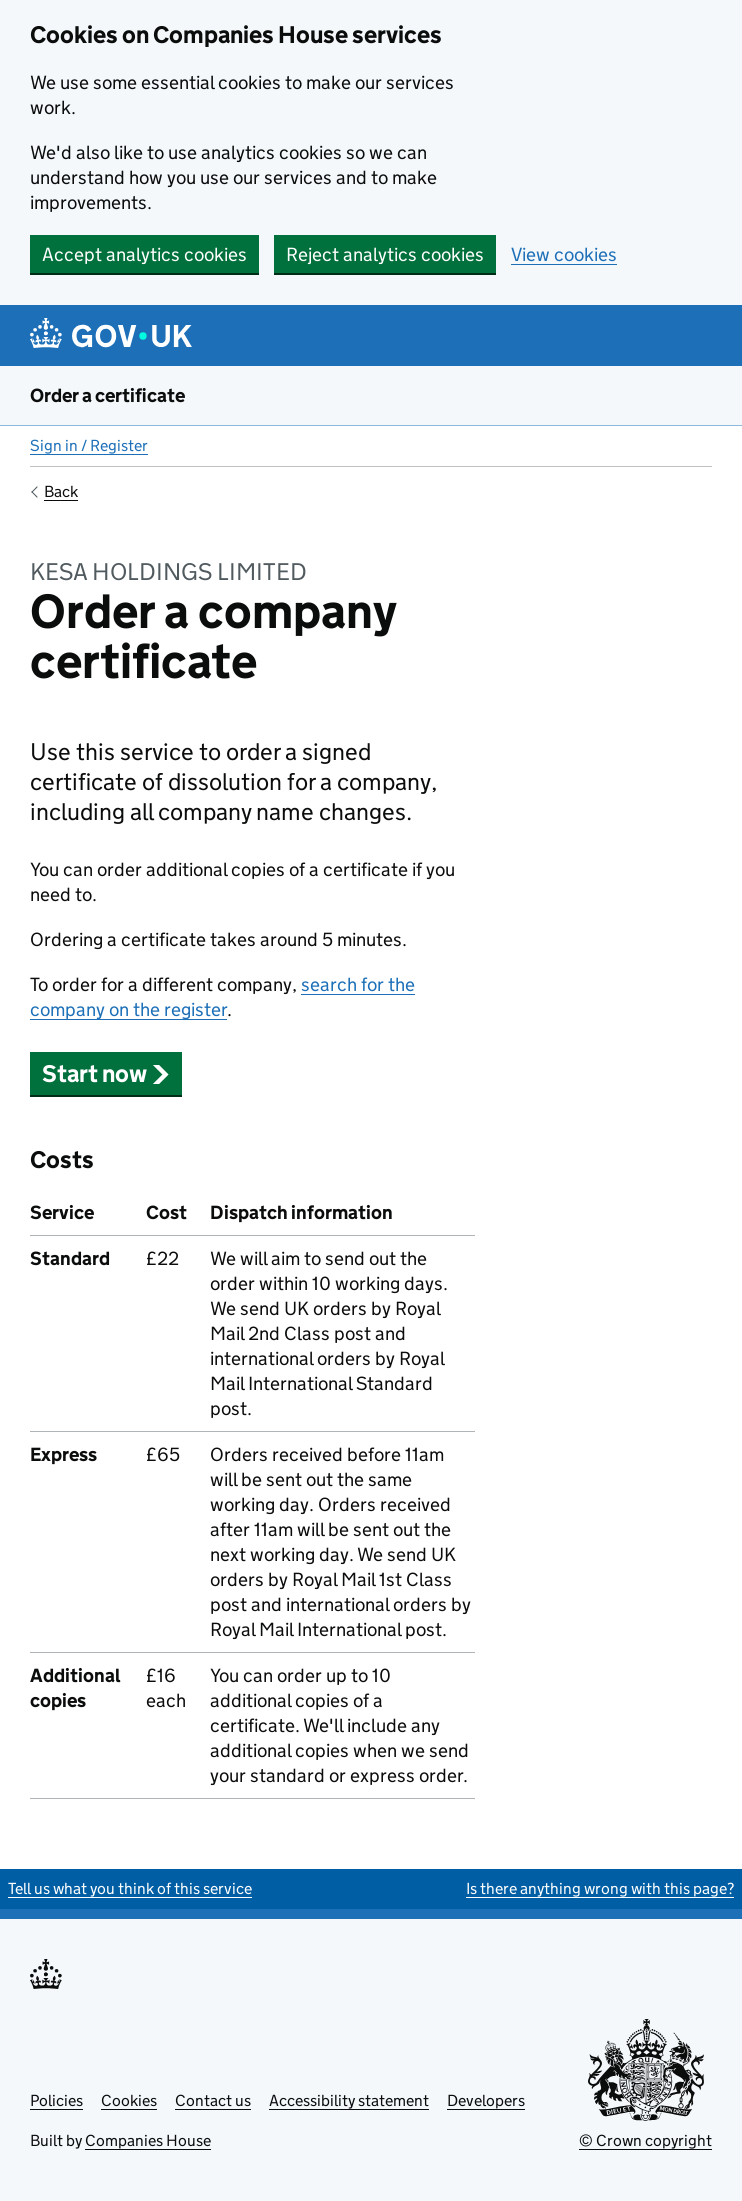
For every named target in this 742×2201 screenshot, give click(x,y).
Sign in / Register (89, 445)
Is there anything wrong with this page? (600, 1888)
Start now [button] (106, 1073)
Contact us (213, 2100)
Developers (486, 2100)
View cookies (564, 254)
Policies (56, 2100)
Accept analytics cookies (144, 254)
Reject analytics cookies (385, 254)
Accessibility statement (349, 2100)
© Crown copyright (645, 2140)
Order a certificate (107, 395)
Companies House (148, 2140)
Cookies (129, 2100)
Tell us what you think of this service (130, 1888)
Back (61, 491)
